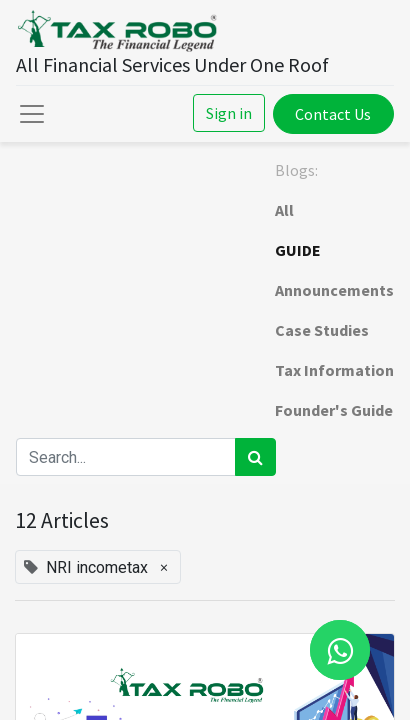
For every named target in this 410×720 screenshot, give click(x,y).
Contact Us (333, 114)
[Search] (255, 457)
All (284, 210)
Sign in (229, 113)
